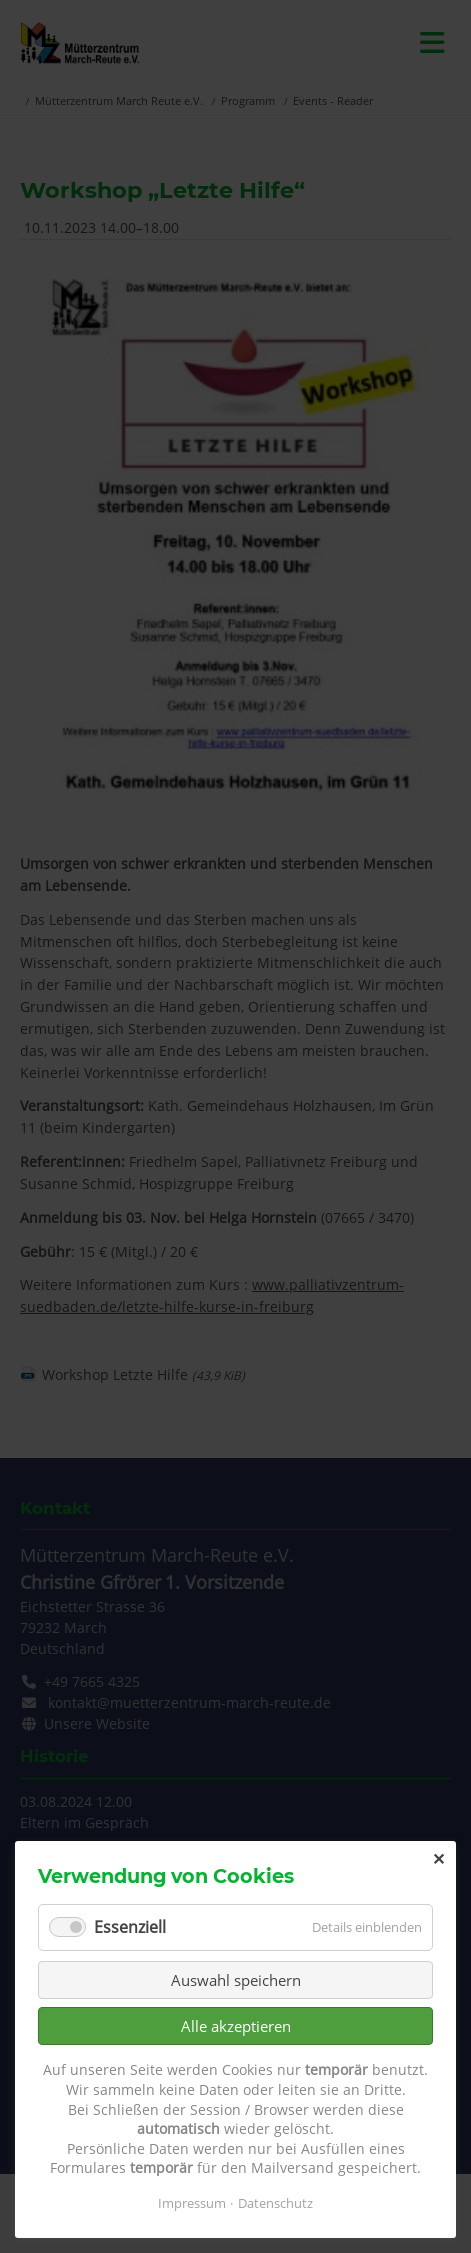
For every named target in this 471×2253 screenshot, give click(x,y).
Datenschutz (275, 2203)
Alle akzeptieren (236, 2026)
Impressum (192, 2203)
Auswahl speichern (236, 1980)
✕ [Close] (438, 1859)
